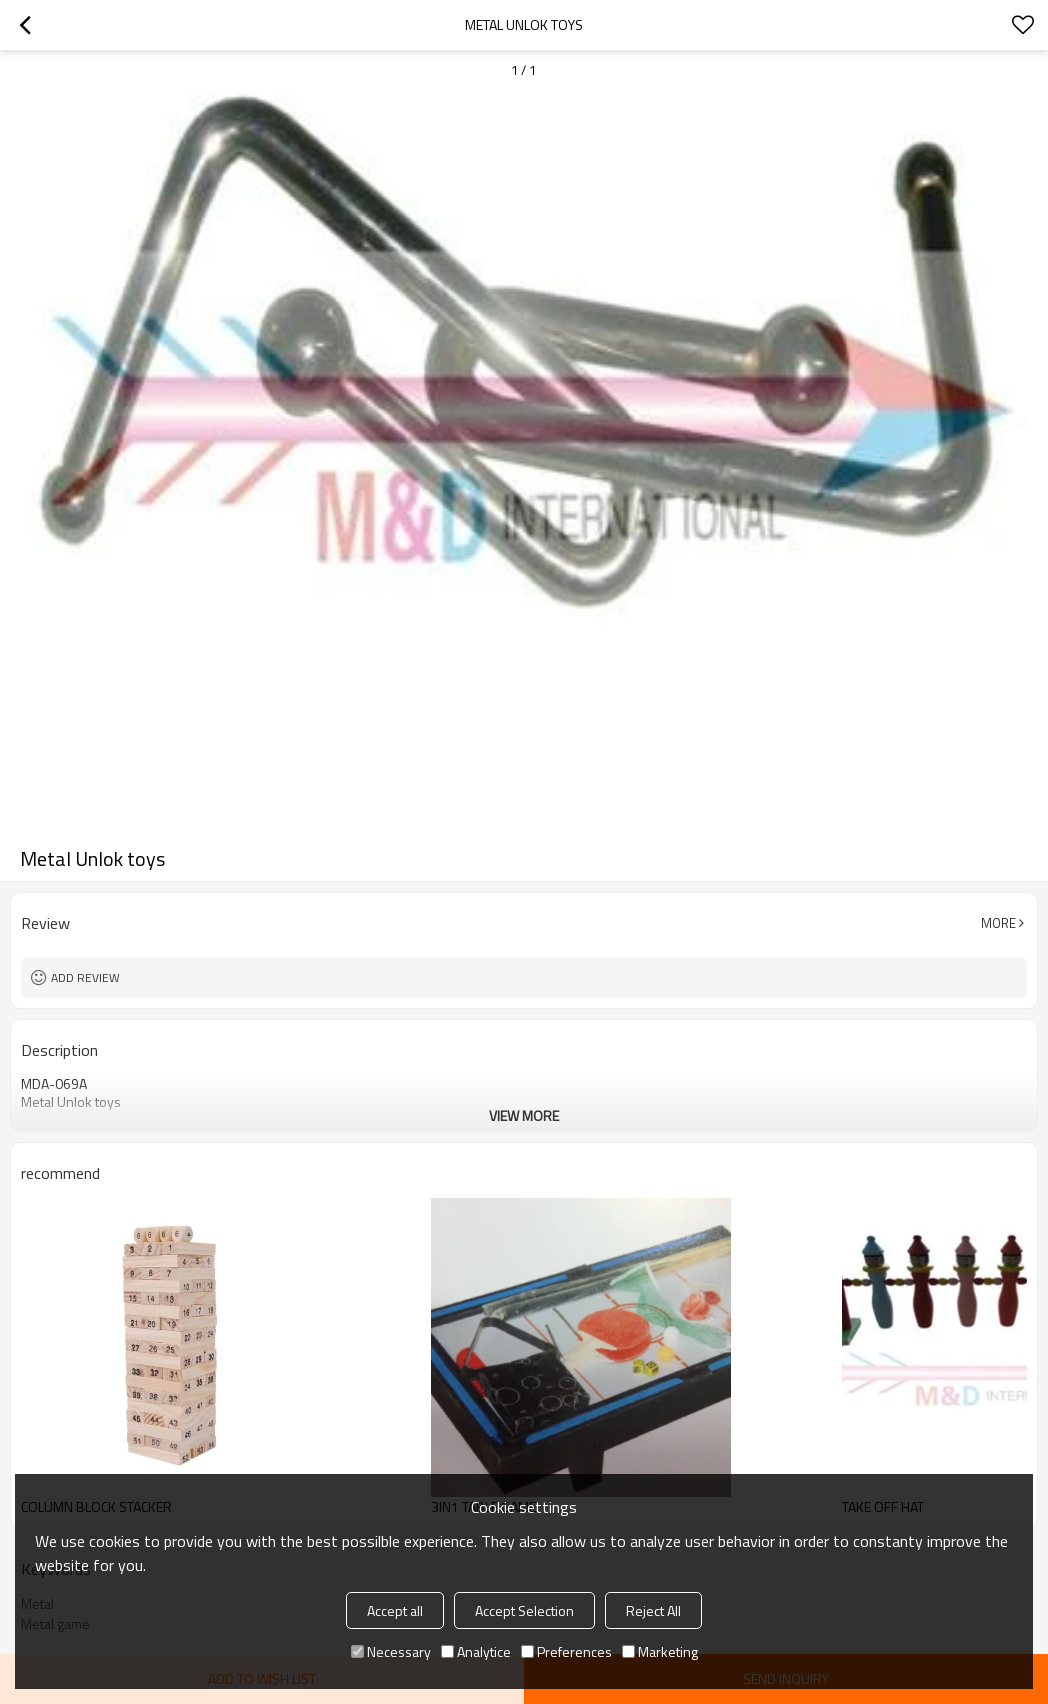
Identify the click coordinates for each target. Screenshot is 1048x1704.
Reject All (653, 1610)
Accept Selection (524, 1610)
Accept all (395, 1610)
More (998, 923)
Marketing (660, 1651)
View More (524, 1115)
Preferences (566, 1651)
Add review (85, 977)
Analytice (476, 1651)
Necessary (391, 1651)
